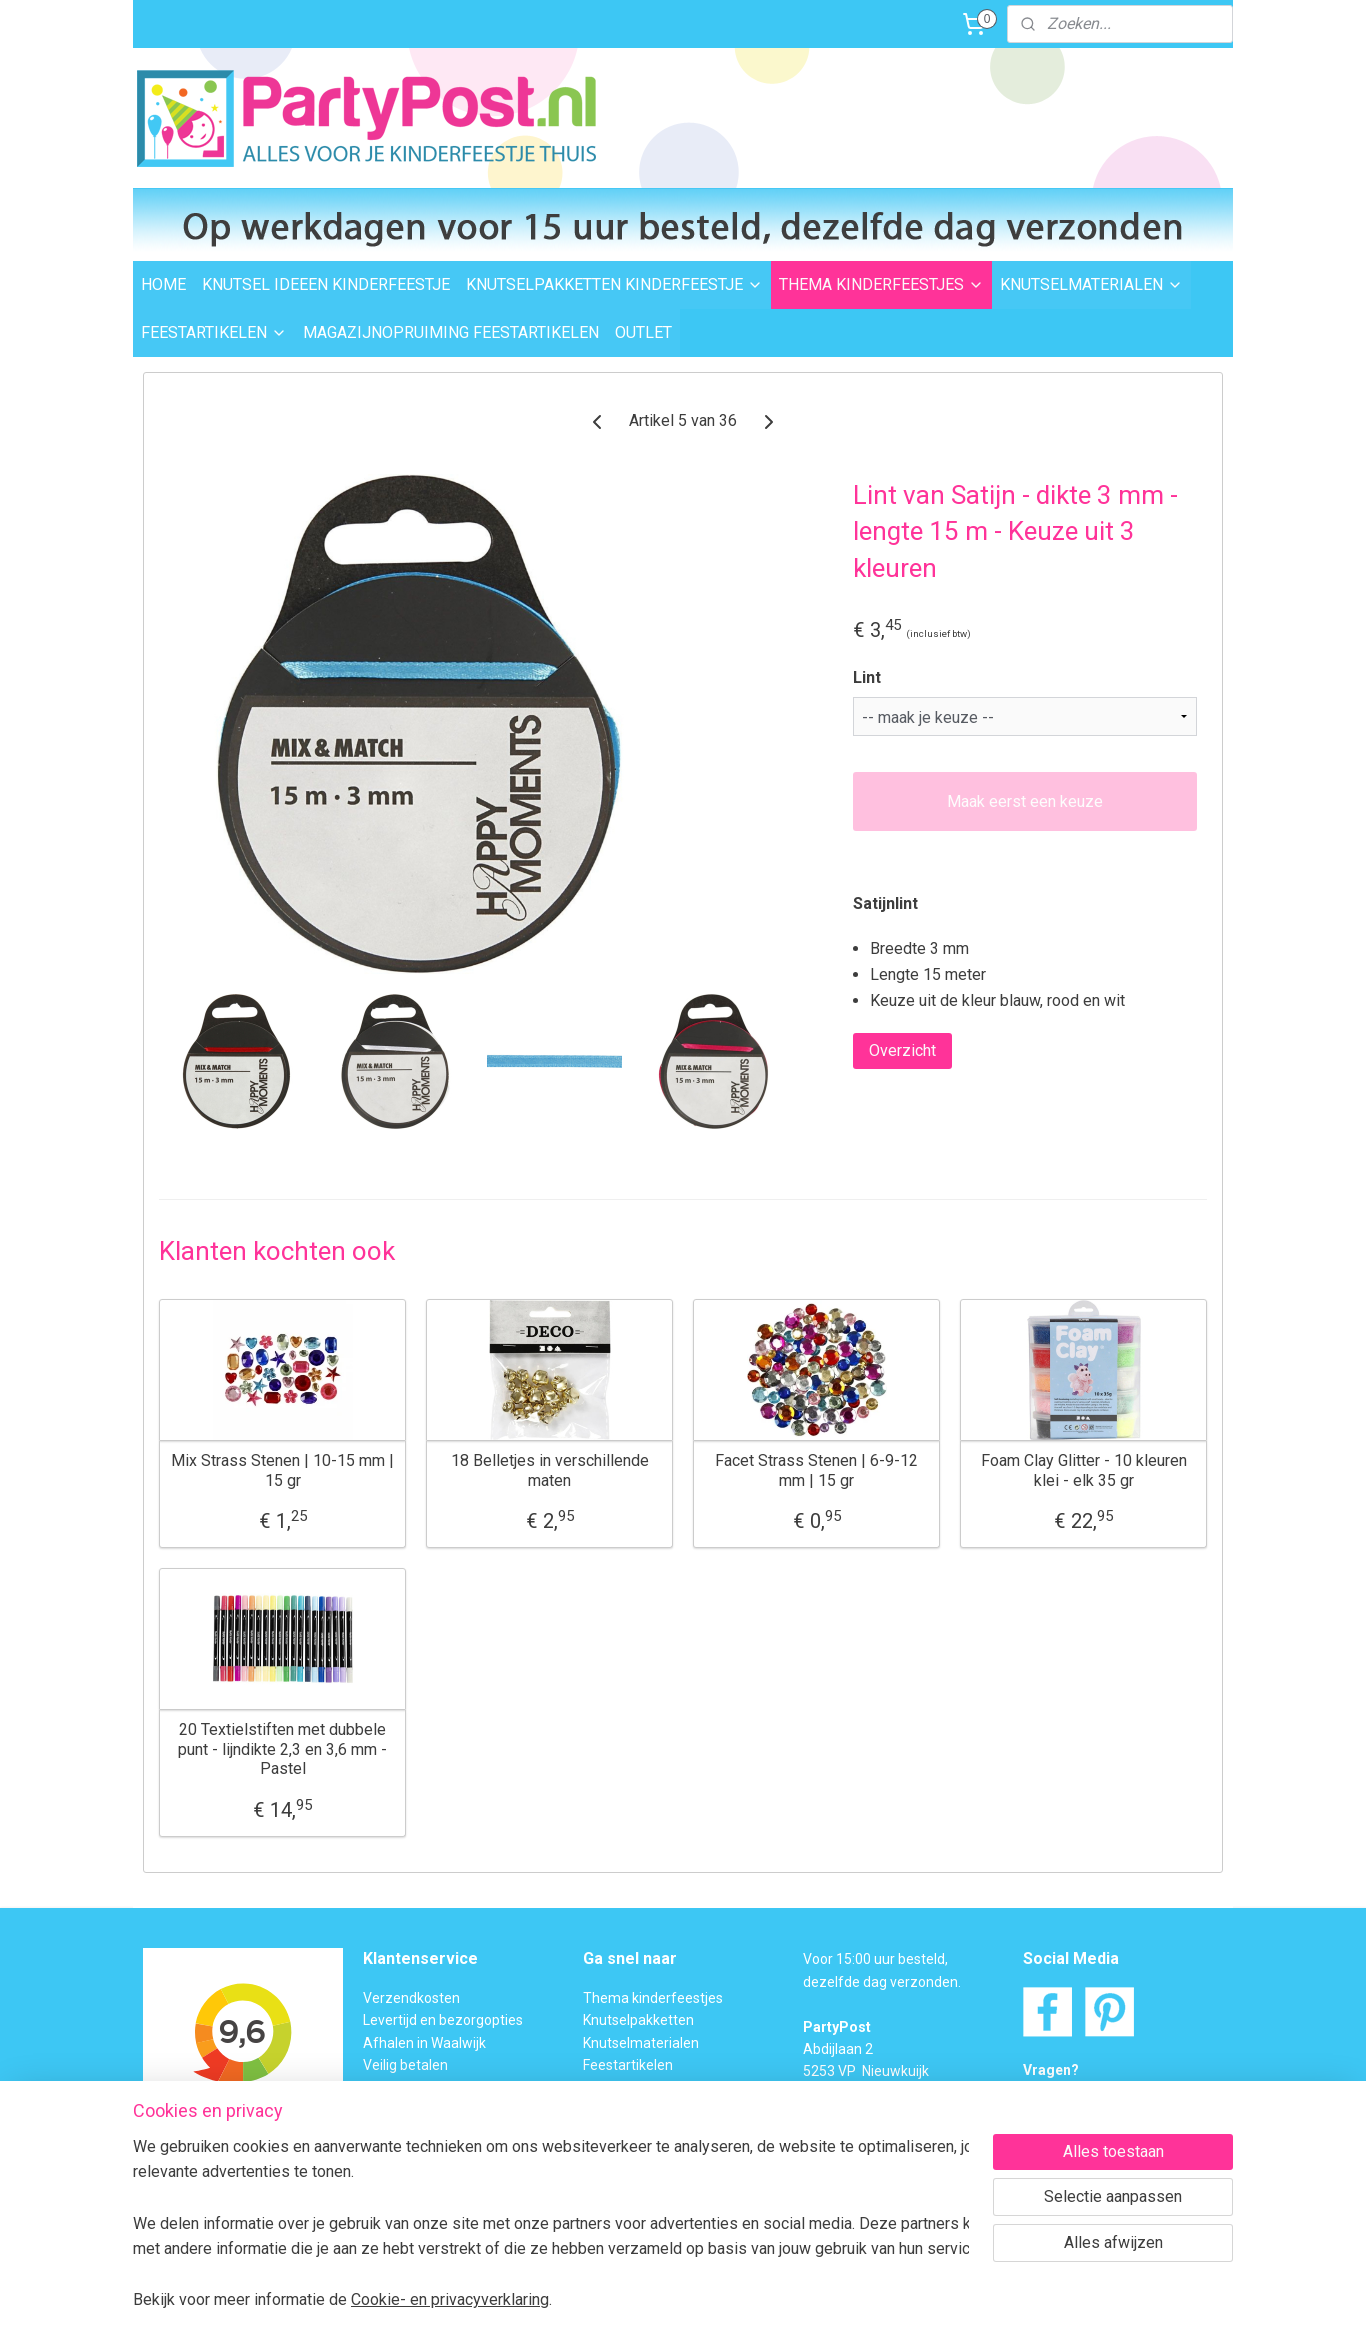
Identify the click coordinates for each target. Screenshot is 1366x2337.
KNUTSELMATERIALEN (1091, 284)
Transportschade (417, 2110)
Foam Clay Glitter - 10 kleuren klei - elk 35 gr (1084, 1470)
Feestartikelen (628, 2065)
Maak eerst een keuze (1025, 801)
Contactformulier (1122, 2115)
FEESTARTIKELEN (214, 332)
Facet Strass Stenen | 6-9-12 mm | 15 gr (816, 1470)
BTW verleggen (411, 2132)
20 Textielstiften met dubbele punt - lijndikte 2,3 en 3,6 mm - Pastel (282, 1748)
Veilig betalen (405, 2065)
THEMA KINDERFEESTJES (881, 284)
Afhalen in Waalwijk (424, 2043)
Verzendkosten (411, 1998)
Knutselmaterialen (641, 2043)
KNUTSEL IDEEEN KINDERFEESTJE (326, 284)
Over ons (391, 2154)
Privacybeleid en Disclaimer (449, 2199)
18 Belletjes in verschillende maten (550, 1470)
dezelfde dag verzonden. (882, 1982)
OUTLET (643, 332)
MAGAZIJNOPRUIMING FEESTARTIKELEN (451, 332)
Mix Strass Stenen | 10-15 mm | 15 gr (282, 1470)
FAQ (596, 2132)
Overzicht (902, 1050)
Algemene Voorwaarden (440, 2177)
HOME (163, 284)
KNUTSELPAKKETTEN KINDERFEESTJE (614, 284)
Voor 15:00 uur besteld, (875, 1959)
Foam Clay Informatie (651, 2110)
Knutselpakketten (638, 2020)
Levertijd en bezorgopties (443, 2020)
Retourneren (403, 2087)
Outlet (602, 2087)
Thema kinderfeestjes (653, 1998)
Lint (867, 677)
